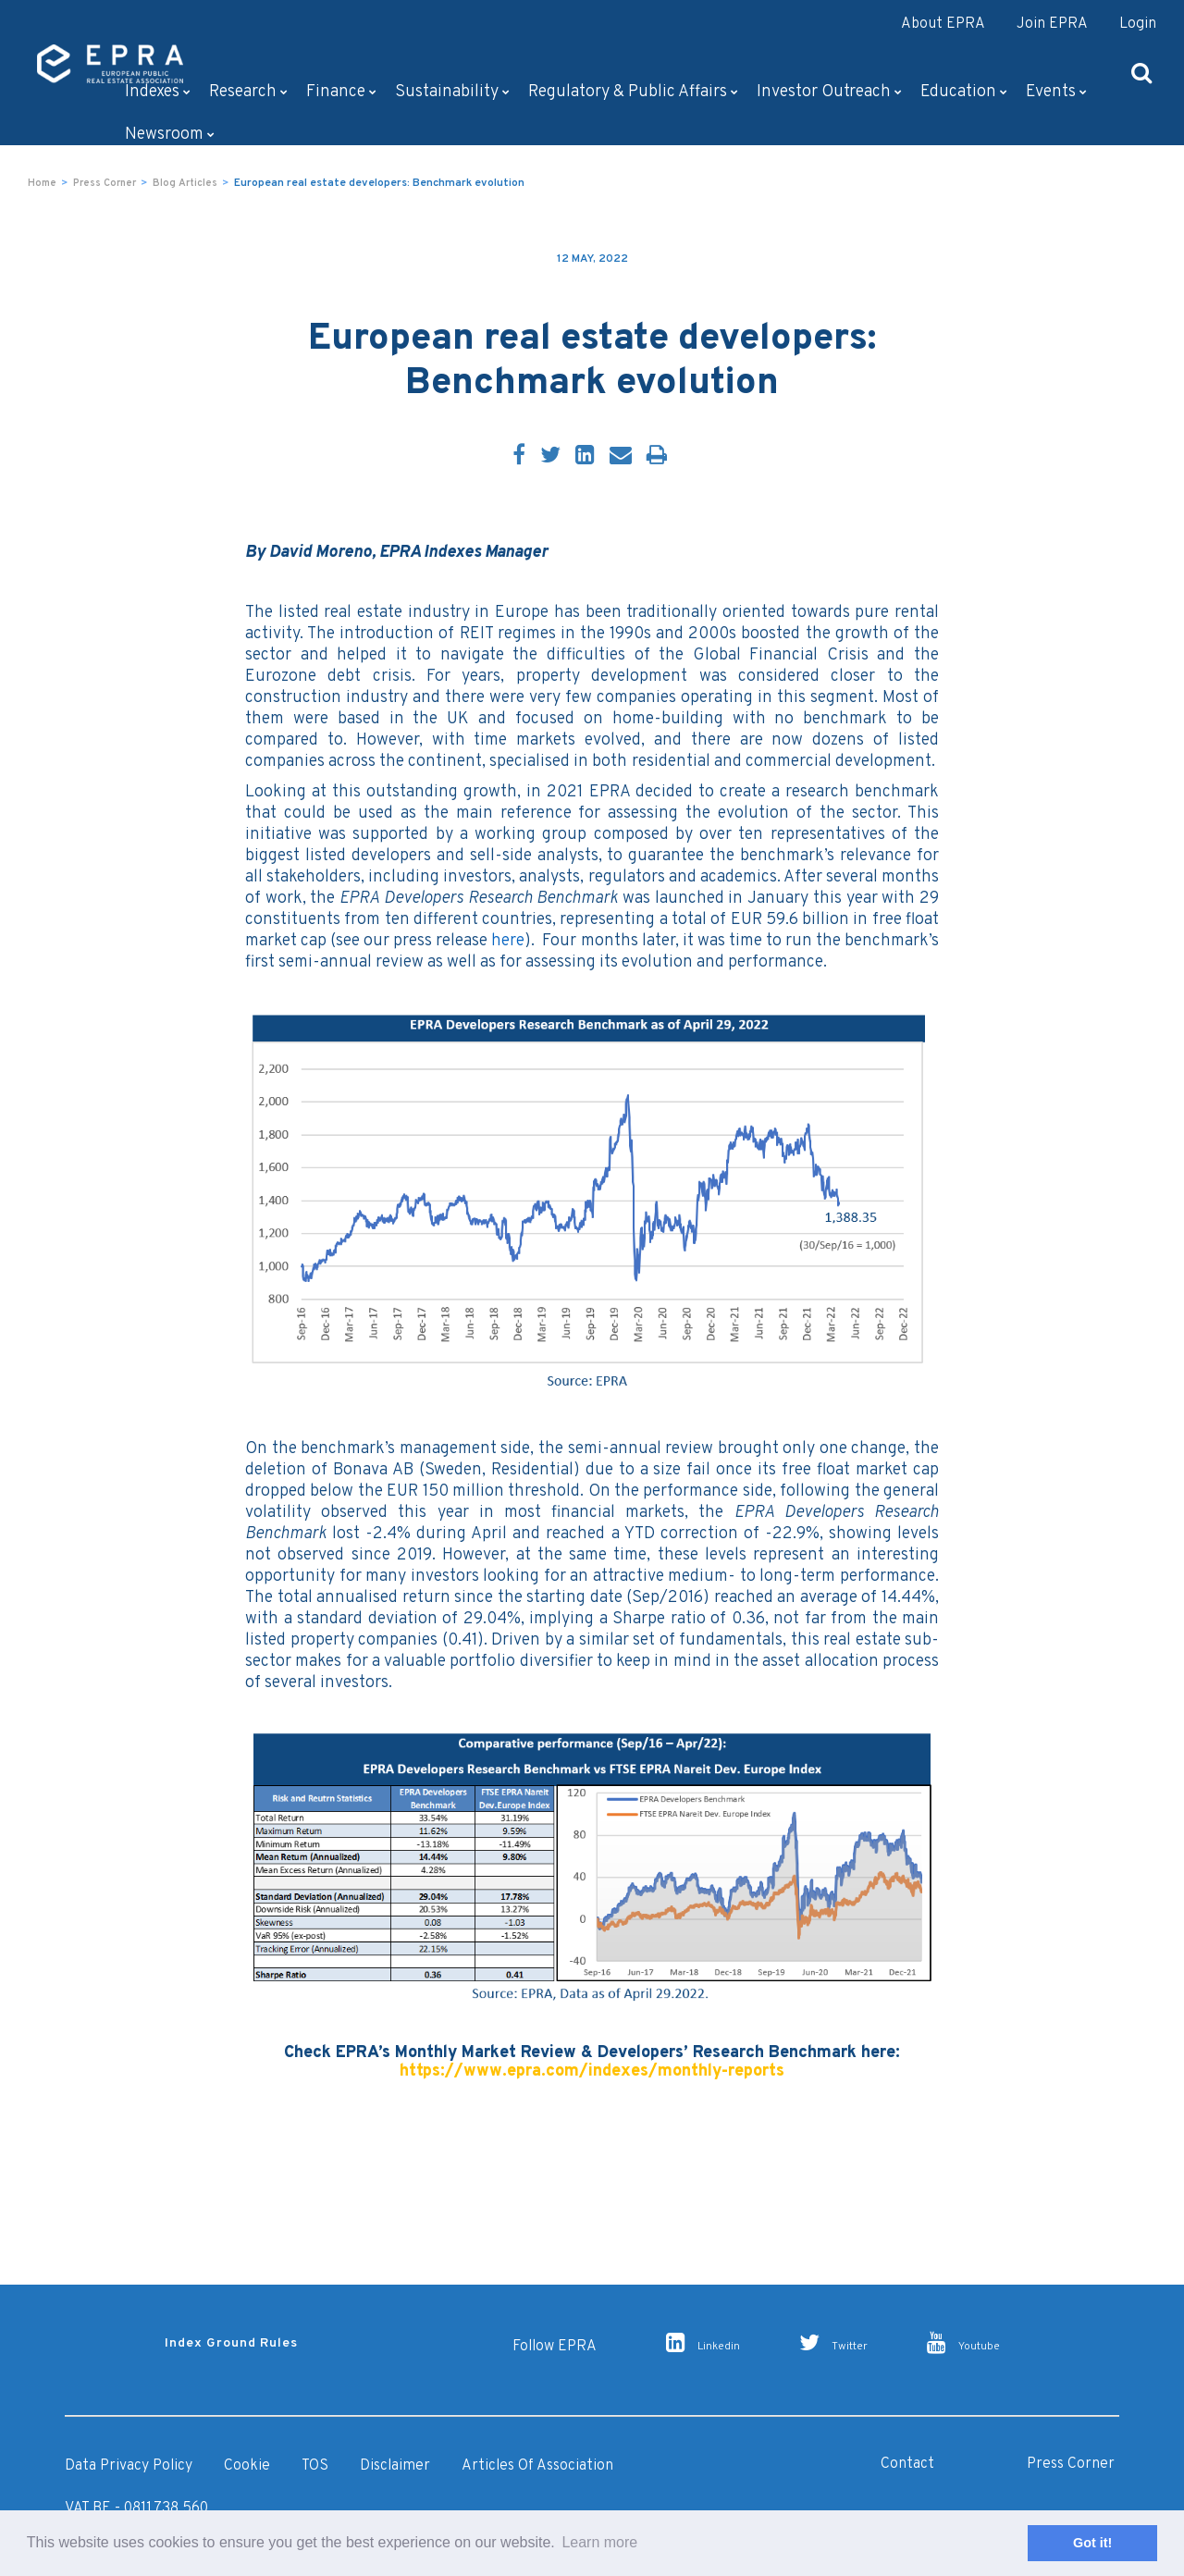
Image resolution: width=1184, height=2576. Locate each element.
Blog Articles (185, 183)
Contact (907, 2464)
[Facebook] (518, 457)
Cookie (247, 2466)
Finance (341, 92)
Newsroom (170, 134)
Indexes (158, 92)
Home (42, 183)
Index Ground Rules (231, 2343)
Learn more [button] (599, 2542)
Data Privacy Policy (128, 2466)
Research (248, 92)
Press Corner (104, 183)
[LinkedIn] (585, 457)
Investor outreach (829, 92)
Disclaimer (395, 2466)
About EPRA (943, 24)
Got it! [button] (1092, 2542)
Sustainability (452, 92)
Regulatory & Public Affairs (633, 92)
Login (1137, 24)
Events (1056, 92)
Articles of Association (537, 2466)
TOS (315, 2466)
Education (963, 92)
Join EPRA (1052, 24)
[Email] (621, 457)
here (507, 941)
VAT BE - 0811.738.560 (136, 2508)
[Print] (657, 457)
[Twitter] (550, 457)
